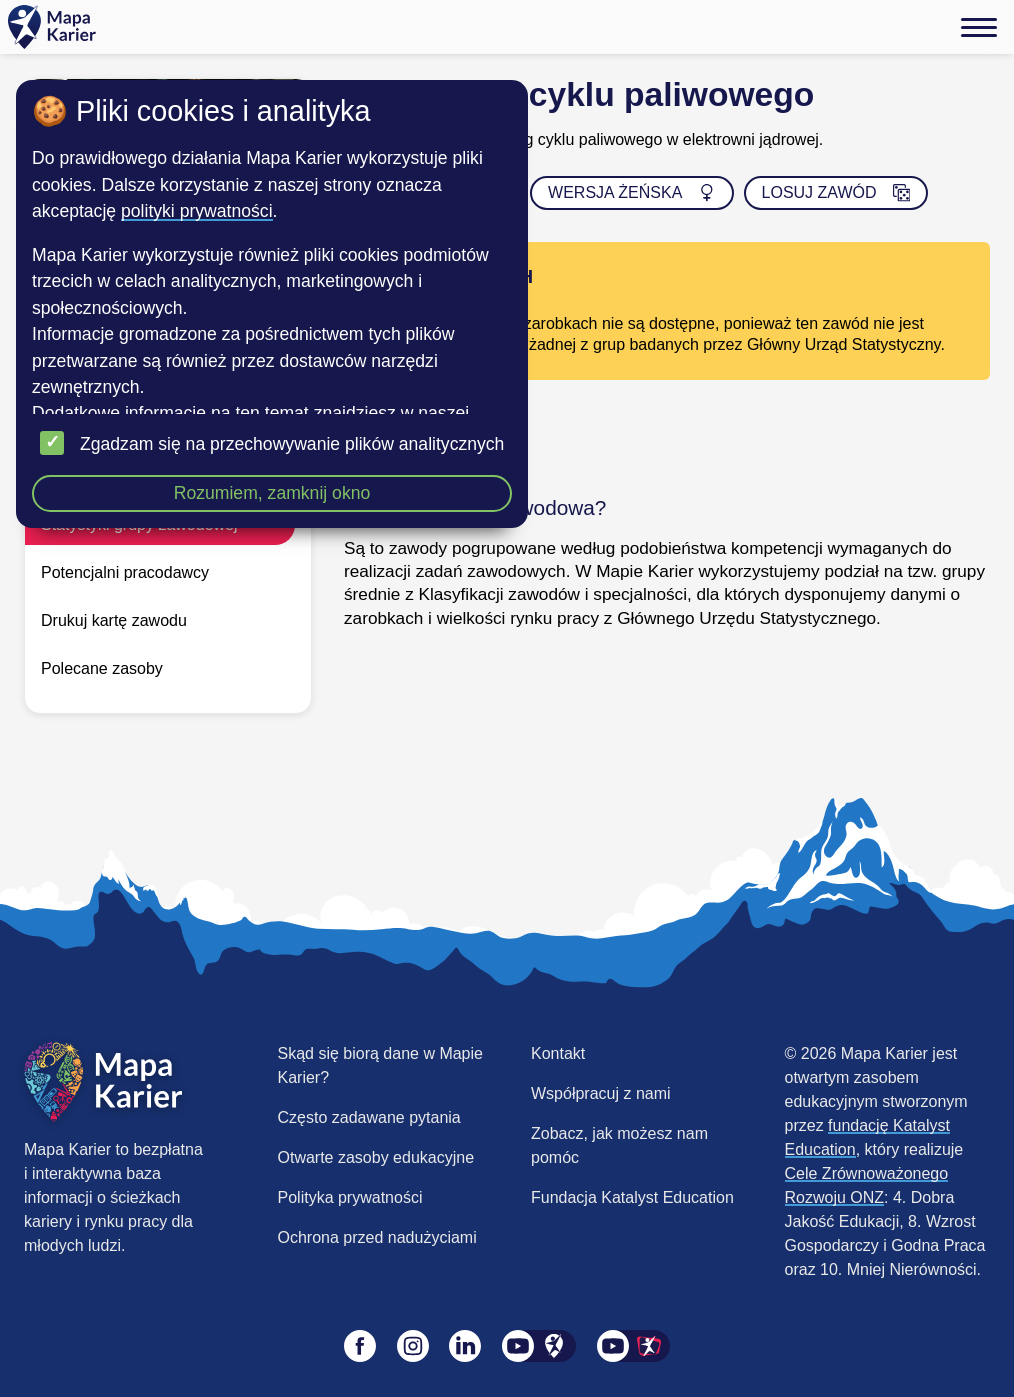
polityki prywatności (197, 211)
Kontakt (558, 1053)
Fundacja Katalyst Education (632, 1197)
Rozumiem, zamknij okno (272, 493)
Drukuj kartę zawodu (114, 620)
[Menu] (979, 27)
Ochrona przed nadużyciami (377, 1237)
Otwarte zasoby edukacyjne (376, 1157)
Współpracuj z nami (601, 1093)
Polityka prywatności (350, 1197)
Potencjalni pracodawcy (125, 572)
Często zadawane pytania (369, 1117)
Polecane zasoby (102, 668)
